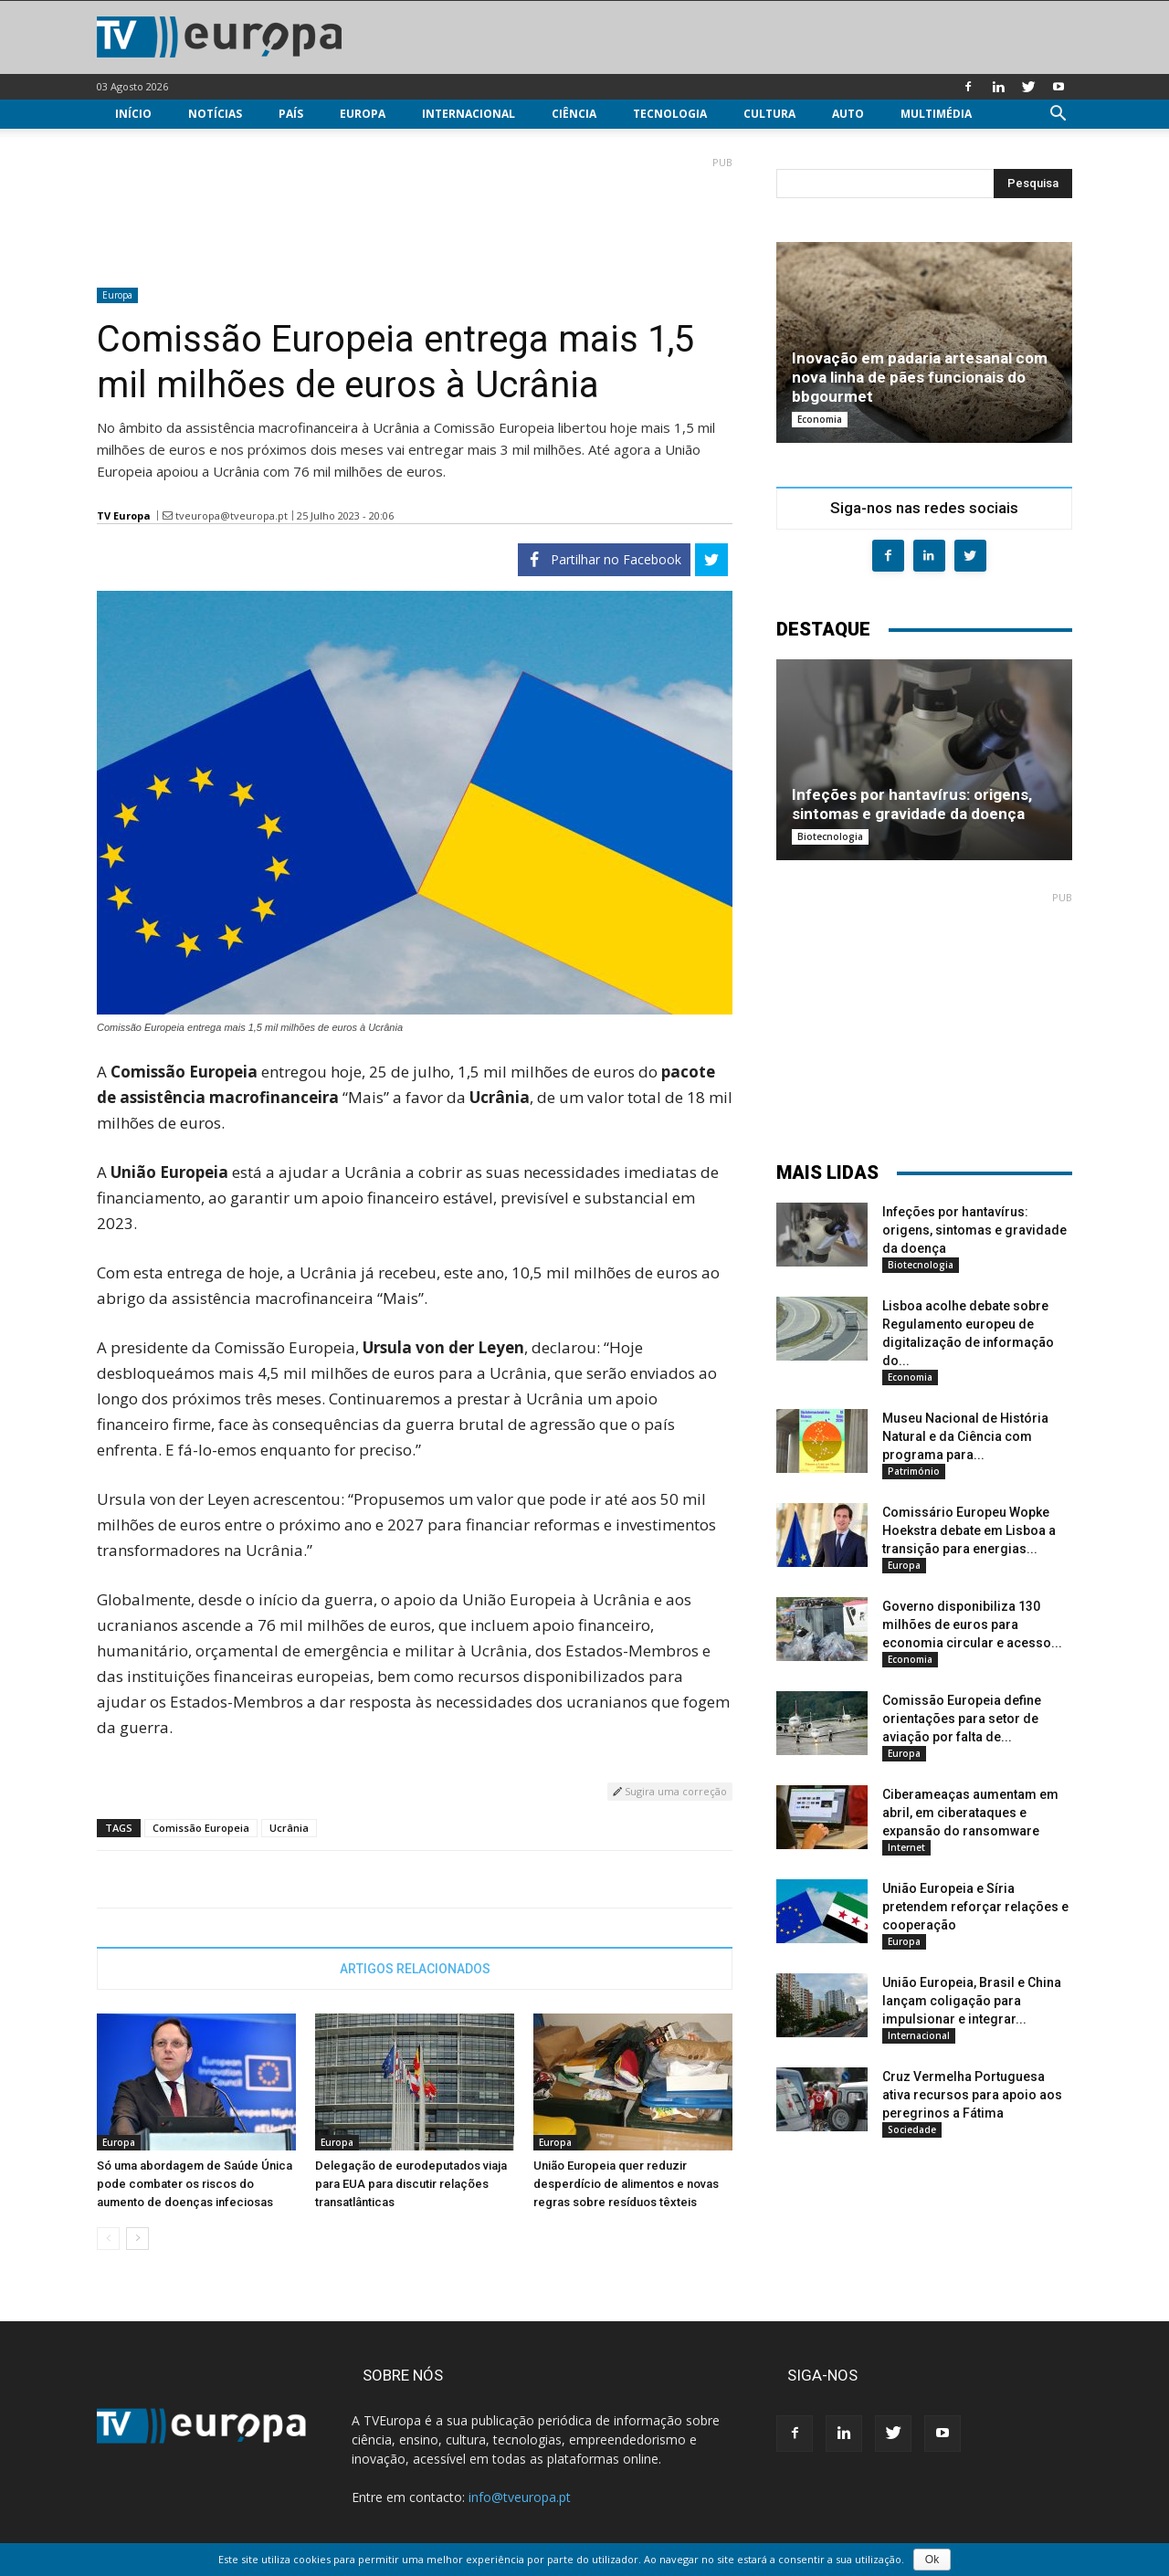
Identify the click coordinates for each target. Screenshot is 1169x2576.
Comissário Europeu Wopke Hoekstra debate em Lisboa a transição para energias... (969, 1530)
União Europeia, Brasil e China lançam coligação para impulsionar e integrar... (971, 2000)
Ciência (574, 113)
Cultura (769, 113)
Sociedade (912, 2129)
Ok (932, 2559)
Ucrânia (289, 1828)
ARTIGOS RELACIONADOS (415, 1968)
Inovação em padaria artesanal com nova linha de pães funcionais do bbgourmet (920, 377)
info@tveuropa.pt (520, 2497)
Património (914, 1471)
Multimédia (936, 113)
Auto (848, 113)
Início (133, 113)
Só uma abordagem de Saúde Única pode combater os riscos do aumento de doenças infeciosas (194, 2184)
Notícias (215, 113)
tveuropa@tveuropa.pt (231, 515)
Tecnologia (670, 113)
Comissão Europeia (201, 1828)
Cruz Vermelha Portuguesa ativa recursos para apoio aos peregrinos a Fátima (972, 2094)
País (291, 113)
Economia (819, 419)
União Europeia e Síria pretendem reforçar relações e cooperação (975, 1906)
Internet (906, 1847)
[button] (1057, 115)
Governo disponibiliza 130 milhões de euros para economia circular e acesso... (972, 1624)
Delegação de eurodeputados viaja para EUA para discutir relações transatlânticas (411, 2184)
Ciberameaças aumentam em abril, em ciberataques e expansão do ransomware (970, 1812)
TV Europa (124, 515)
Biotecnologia (830, 836)
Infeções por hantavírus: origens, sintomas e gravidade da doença (912, 804)
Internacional (468, 113)
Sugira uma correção (670, 1791)
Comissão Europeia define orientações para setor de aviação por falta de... (961, 1718)
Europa (362, 113)
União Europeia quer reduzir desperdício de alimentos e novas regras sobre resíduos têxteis (626, 2184)
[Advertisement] (414, 214)
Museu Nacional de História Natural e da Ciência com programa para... (965, 1436)
